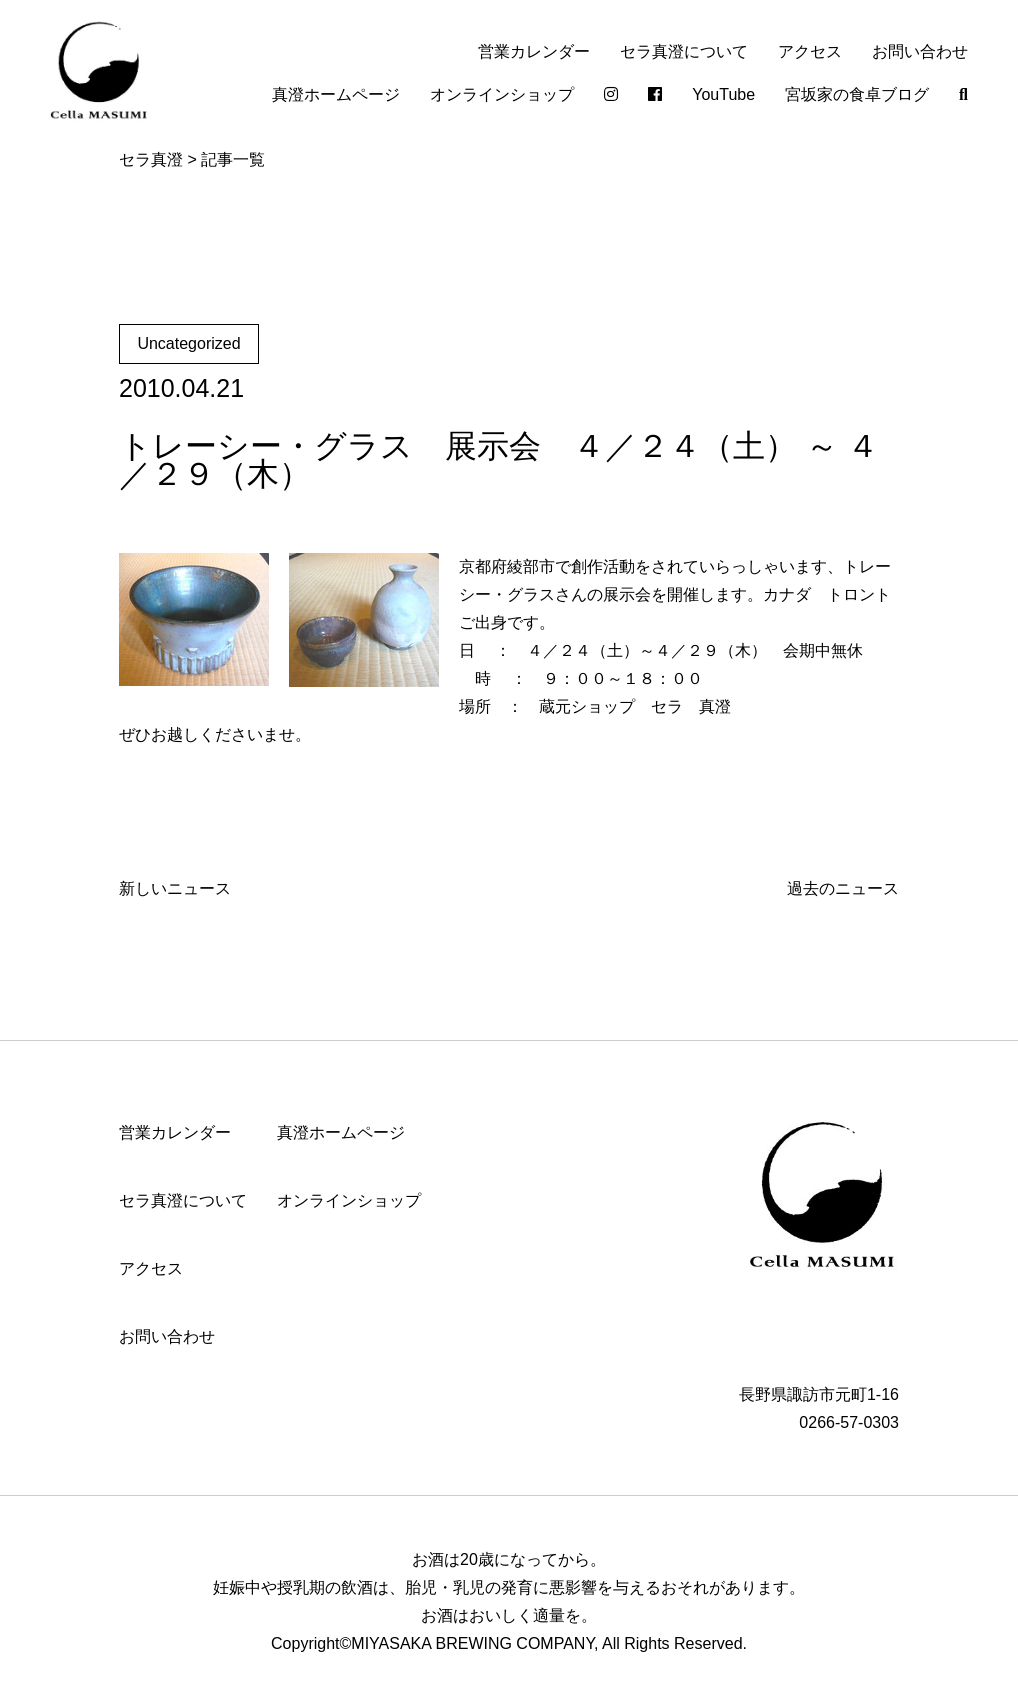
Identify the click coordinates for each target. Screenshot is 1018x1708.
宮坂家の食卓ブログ (857, 94)
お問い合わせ (920, 51)
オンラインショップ (502, 94)
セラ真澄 (151, 159)
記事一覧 (233, 159)
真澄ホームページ (336, 94)
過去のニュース (843, 888)
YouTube (723, 94)
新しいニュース (175, 888)
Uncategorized (188, 343)
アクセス (810, 51)
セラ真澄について (684, 51)
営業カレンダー (534, 51)
